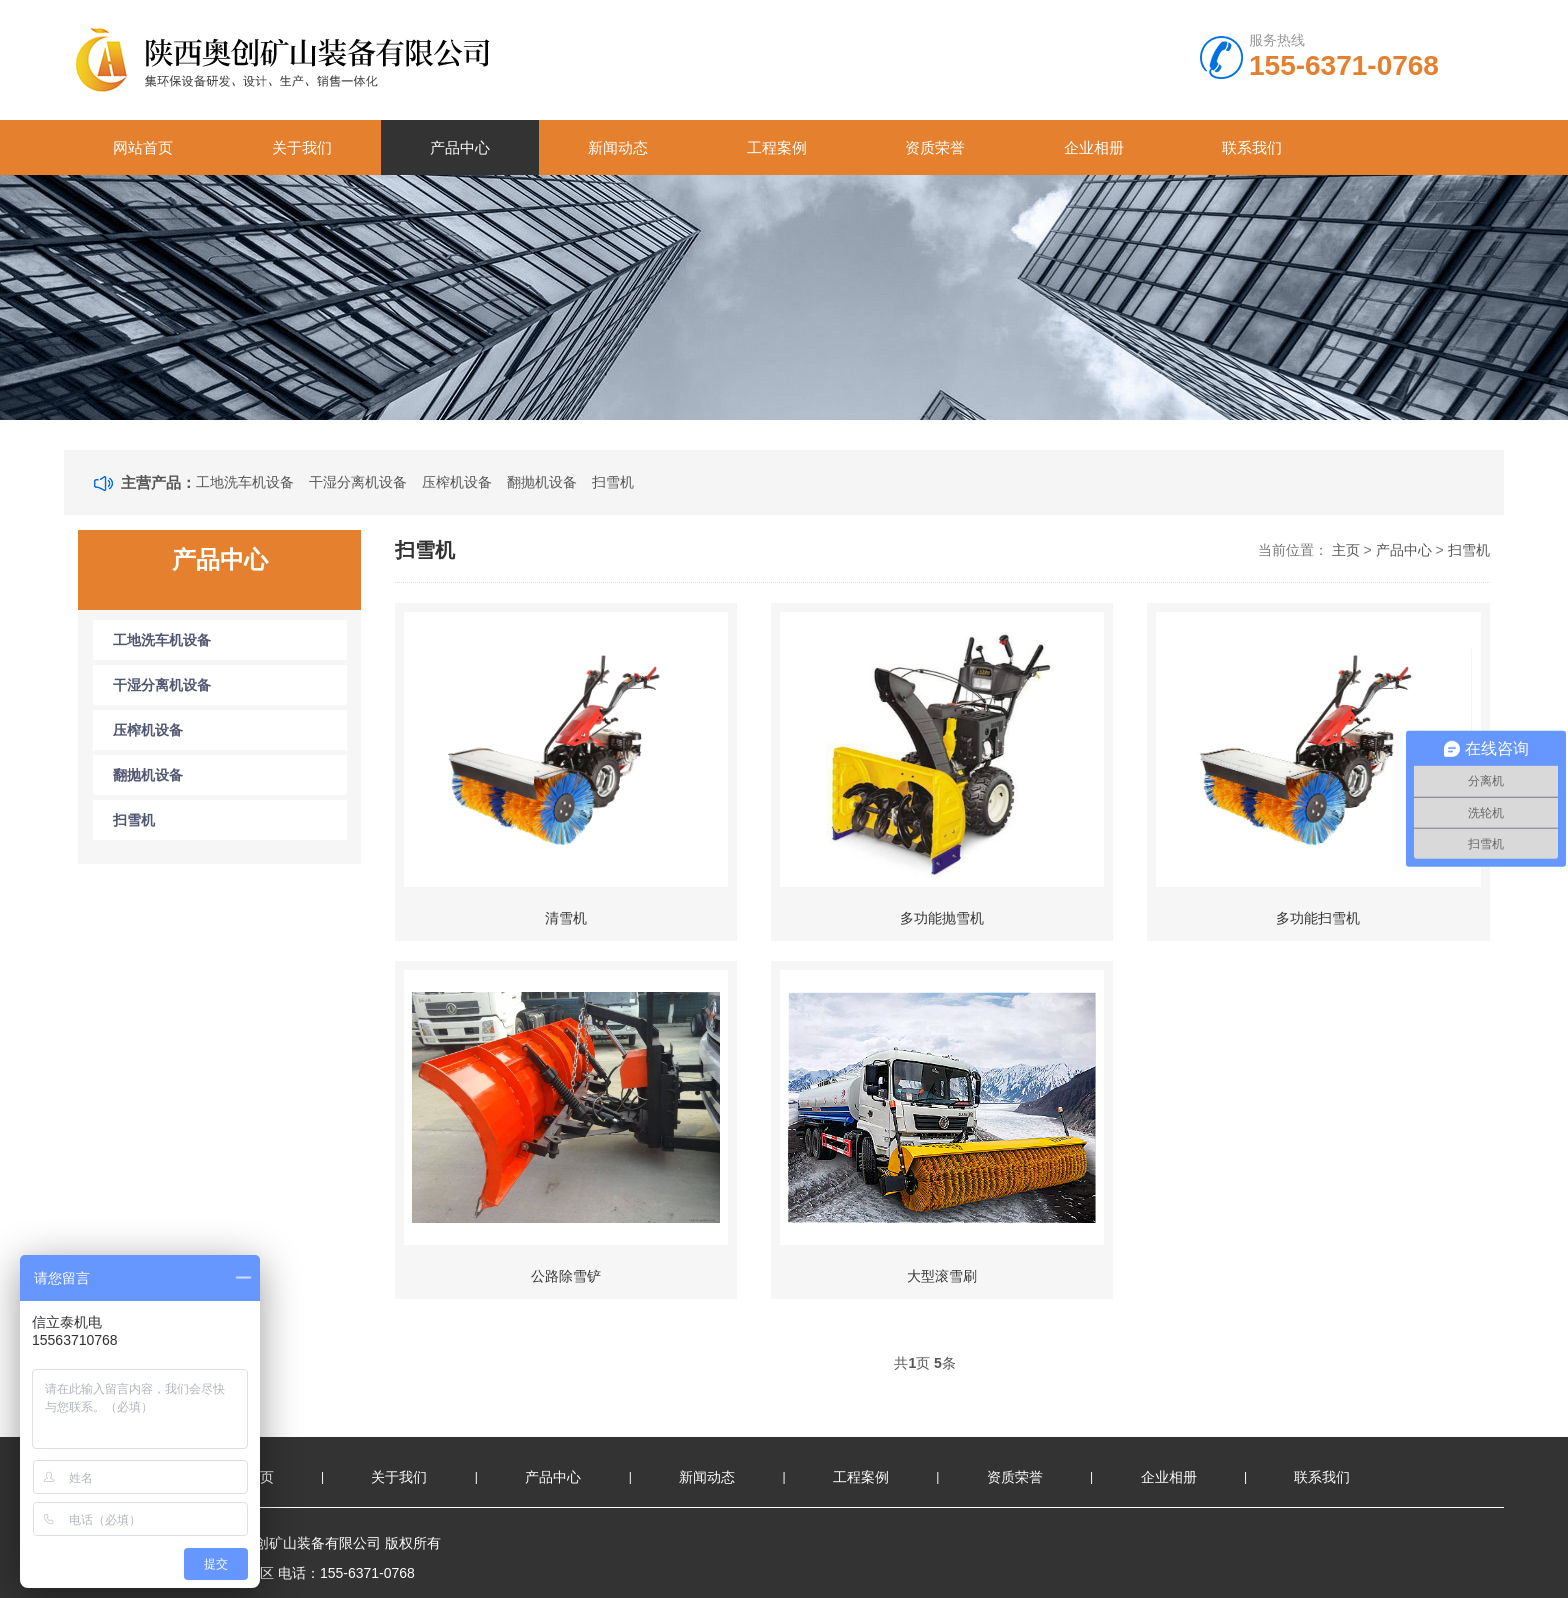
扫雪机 (613, 482)
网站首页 (143, 147)
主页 (1346, 550)
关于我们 (302, 147)
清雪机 (566, 918)
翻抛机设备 (542, 482)
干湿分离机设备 (358, 482)
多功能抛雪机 (942, 918)
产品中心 (460, 147)
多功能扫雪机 (1318, 918)
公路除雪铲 (566, 1276)
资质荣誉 (935, 147)
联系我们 (1252, 147)
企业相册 (1094, 147)
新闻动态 (618, 147)
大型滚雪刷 (942, 1276)
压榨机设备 (457, 482)
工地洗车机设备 (245, 482)
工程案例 (777, 147)
